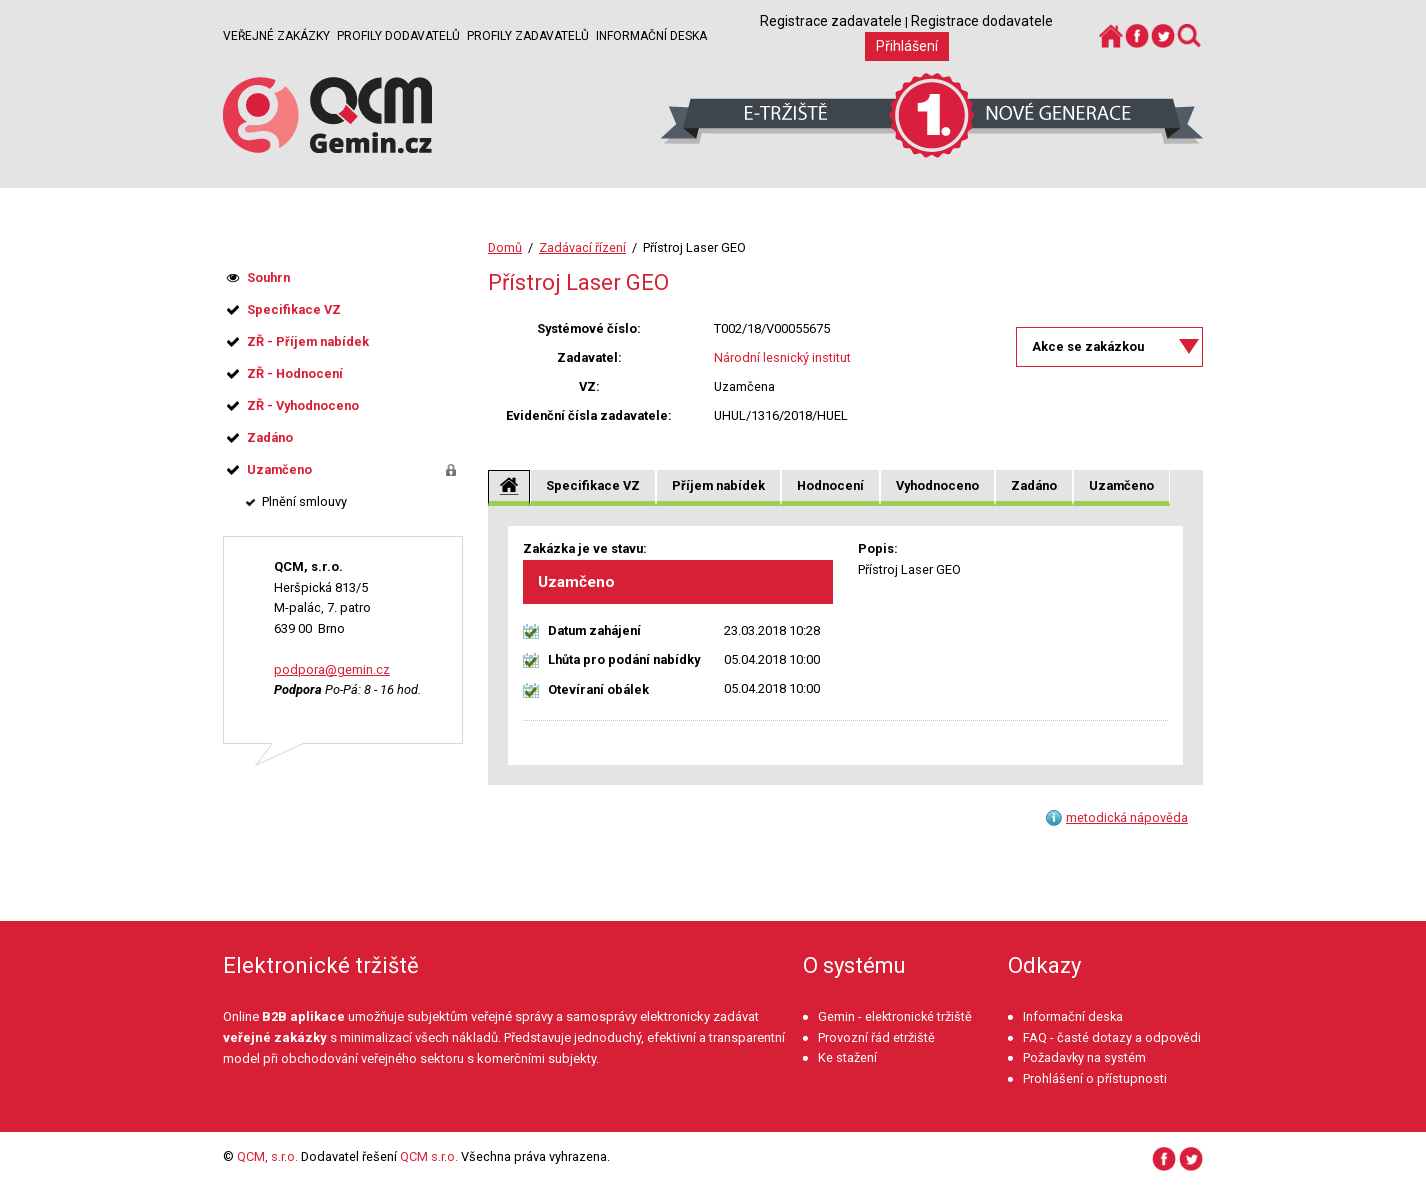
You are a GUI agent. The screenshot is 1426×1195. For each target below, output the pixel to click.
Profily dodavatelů (398, 36)
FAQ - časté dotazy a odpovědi (1112, 1037)
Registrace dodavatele (982, 21)
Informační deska (651, 36)
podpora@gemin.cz (332, 669)
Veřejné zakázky (276, 36)
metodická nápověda (1127, 817)
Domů (505, 247)
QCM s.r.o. (429, 1156)
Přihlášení (907, 46)
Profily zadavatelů (528, 36)
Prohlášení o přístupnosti (1095, 1078)
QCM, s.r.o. (267, 1156)
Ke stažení (847, 1057)
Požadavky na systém (1084, 1057)
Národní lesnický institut (782, 357)
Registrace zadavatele (831, 21)
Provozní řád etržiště (876, 1037)
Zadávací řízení (582, 247)
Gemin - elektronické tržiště (895, 1016)
